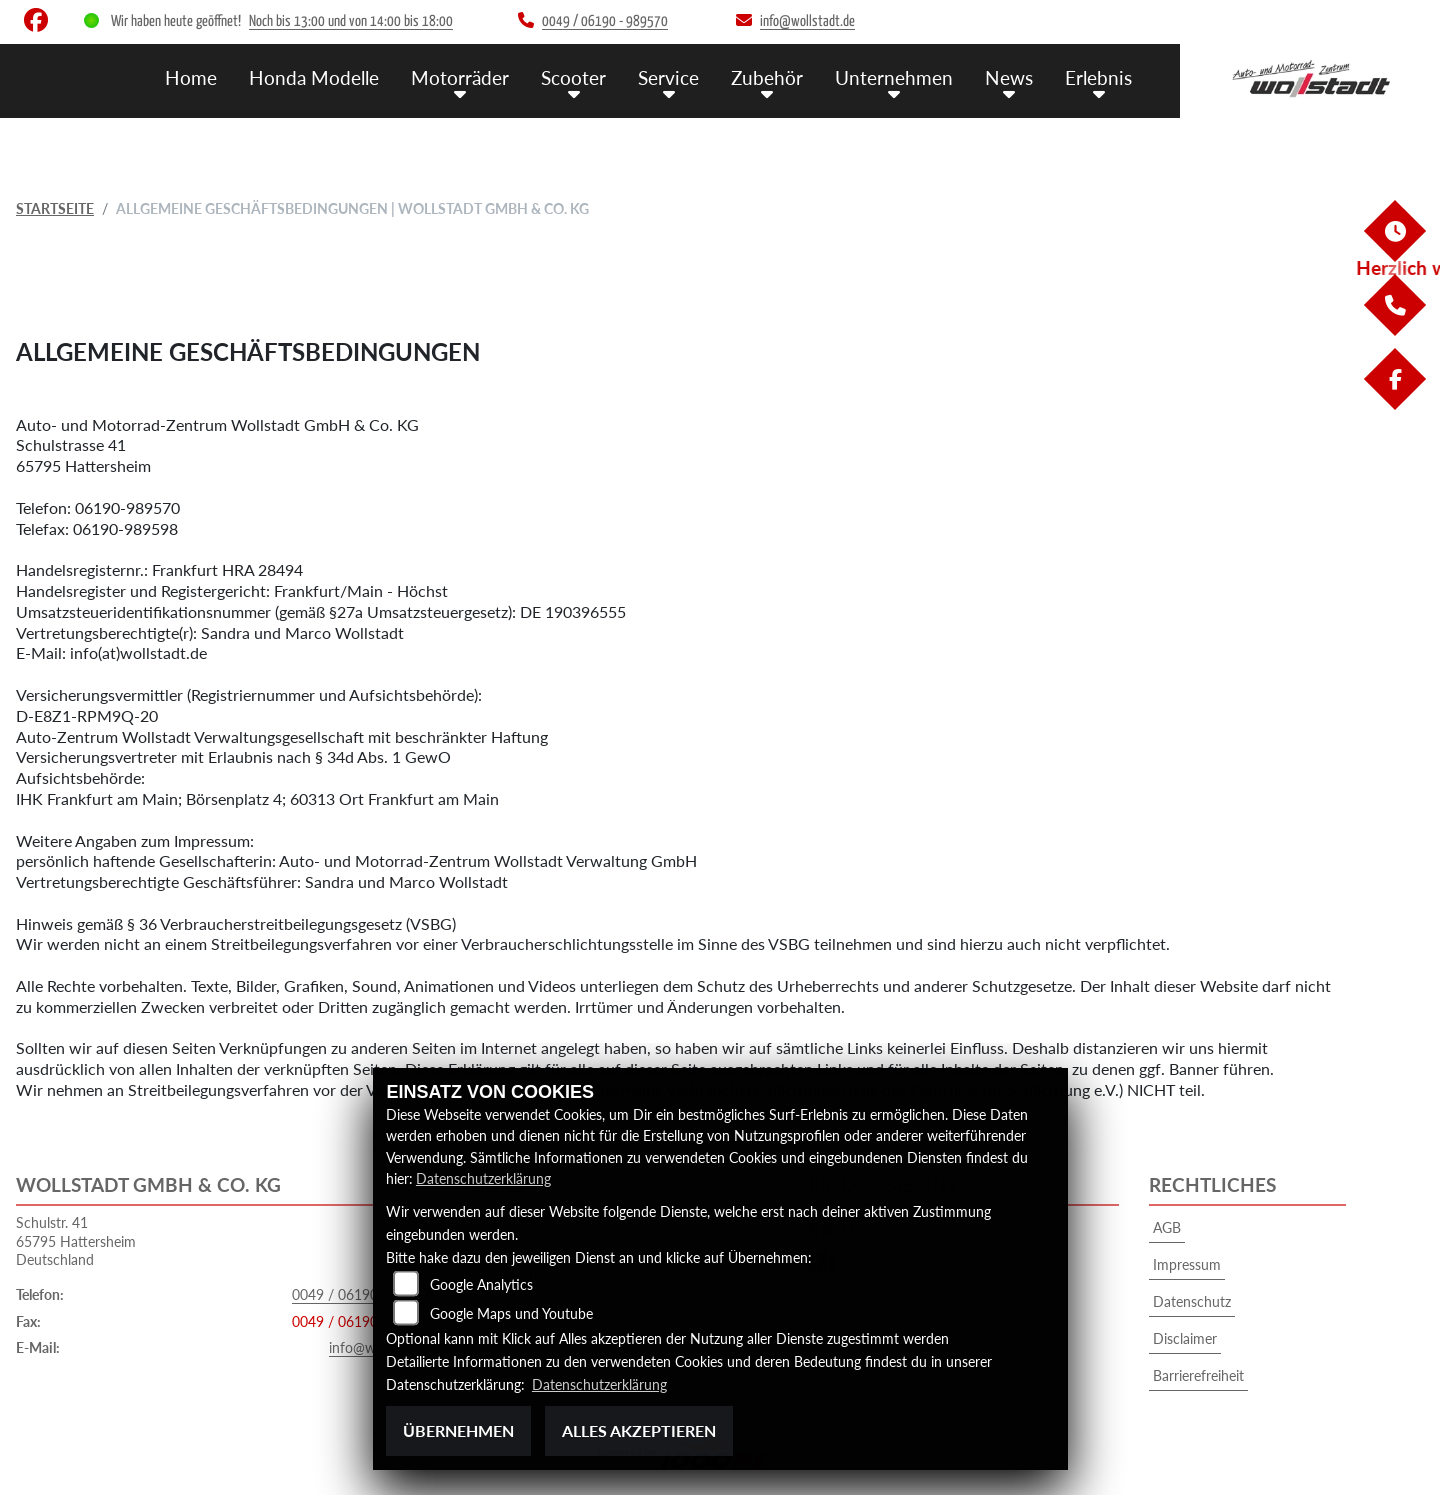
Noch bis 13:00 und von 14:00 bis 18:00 (351, 21)
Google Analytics (481, 1284)
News (1009, 77)
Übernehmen (458, 1430)
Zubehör (767, 77)
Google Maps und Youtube (511, 1313)
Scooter (573, 77)
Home (191, 77)
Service (668, 77)
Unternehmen (894, 77)
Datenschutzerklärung (483, 1178)
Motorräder (460, 77)
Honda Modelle (314, 77)
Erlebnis (1098, 77)
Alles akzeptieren (639, 1430)
